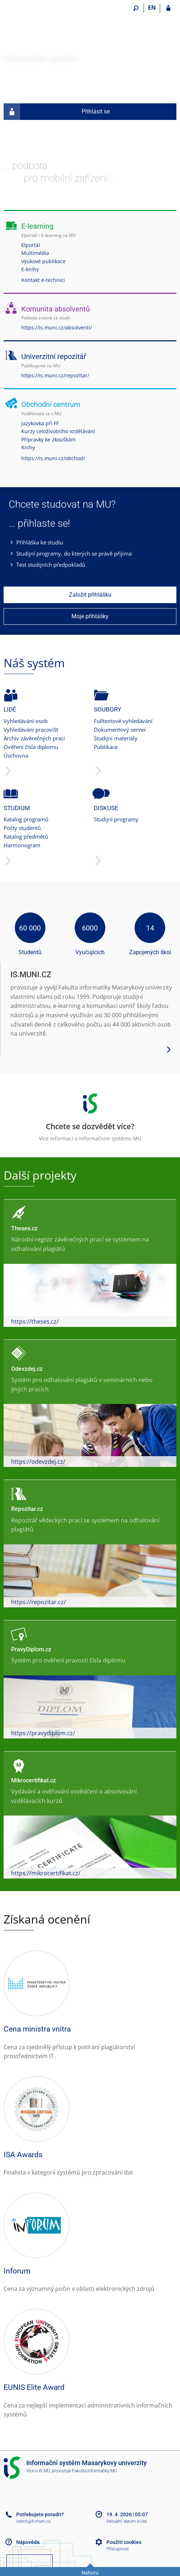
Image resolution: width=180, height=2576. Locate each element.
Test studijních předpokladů (50, 564)
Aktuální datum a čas (126, 2521)
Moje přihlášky (90, 616)
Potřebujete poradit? (40, 2514)
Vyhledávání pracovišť (31, 729)
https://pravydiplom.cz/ (43, 1733)
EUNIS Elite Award (34, 2387)
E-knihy (30, 269)
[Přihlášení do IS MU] (168, 8)
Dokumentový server (120, 729)
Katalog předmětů (26, 836)
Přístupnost (117, 2549)
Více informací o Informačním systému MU (90, 1115)
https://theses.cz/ (35, 1321)
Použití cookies (123, 2542)
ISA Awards (23, 2154)
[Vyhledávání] (136, 8)
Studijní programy (116, 819)
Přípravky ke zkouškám (48, 439)
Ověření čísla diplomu (31, 746)
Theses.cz (24, 1228)
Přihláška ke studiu (39, 542)
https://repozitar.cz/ (38, 1602)
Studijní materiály (115, 738)
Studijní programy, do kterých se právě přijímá (74, 553)
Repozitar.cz (27, 1508)
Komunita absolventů (55, 309)
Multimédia (35, 253)
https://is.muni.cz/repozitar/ (55, 375)
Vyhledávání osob (26, 720)
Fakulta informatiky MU (94, 2470)
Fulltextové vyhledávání (123, 720)
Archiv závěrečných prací (34, 738)
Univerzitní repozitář (53, 356)
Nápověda (28, 2542)
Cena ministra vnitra (37, 2029)
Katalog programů (26, 819)
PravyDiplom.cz (31, 1649)
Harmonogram (22, 845)
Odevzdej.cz (27, 1368)
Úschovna (16, 755)
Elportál (30, 245)
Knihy (28, 447)
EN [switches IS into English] (152, 8)
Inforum (17, 2271)
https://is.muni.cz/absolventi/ (56, 327)
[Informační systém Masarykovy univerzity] (44, 29)
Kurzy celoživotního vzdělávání (58, 431)
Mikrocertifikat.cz (33, 1780)
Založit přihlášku (90, 594)
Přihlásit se (57, 111)
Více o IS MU (38, 2470)
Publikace (106, 746)
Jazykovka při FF (40, 423)
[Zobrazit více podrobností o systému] (169, 1049)
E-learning (37, 226)
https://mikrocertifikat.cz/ (45, 1873)
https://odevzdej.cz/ (38, 1462)
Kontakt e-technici (43, 280)
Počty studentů (22, 827)
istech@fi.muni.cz (33, 2521)
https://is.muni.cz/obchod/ (53, 458)
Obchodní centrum (50, 404)
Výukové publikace (43, 261)
